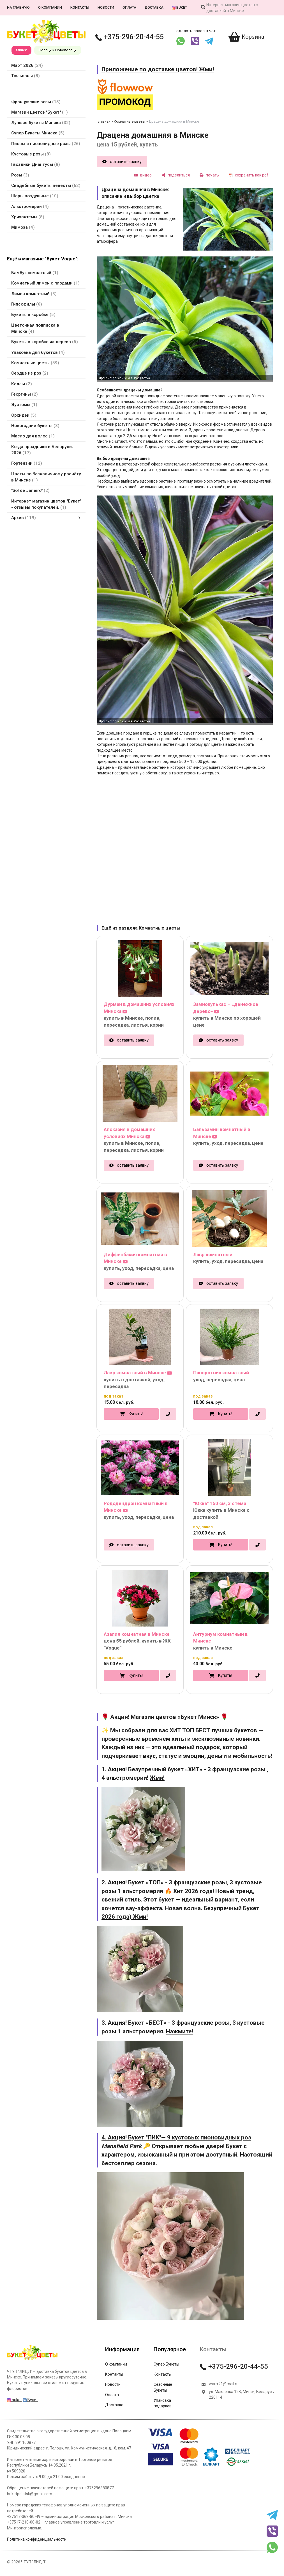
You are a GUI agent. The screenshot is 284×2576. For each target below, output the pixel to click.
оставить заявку (126, 161)
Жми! (157, 1777)
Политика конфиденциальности (36, 2539)
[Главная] (32, 2360)
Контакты (79, 7)
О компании (50, 7)
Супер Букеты (166, 2364)
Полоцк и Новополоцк (58, 50)
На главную (18, 7)
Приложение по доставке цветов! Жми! (157, 69)
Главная (103, 121)
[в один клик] (168, 1414)
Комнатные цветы (129, 121)
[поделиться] (175, 175)
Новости (106, 7)
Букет (30, 2400)
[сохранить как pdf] (248, 175)
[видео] (143, 174)
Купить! (135, 1413)
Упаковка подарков (163, 2403)
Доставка (154, 7)
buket (179, 7)
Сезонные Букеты (163, 2387)
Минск (21, 50)
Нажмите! (179, 2031)
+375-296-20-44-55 (129, 37)
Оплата (129, 7)
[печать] (209, 175)
